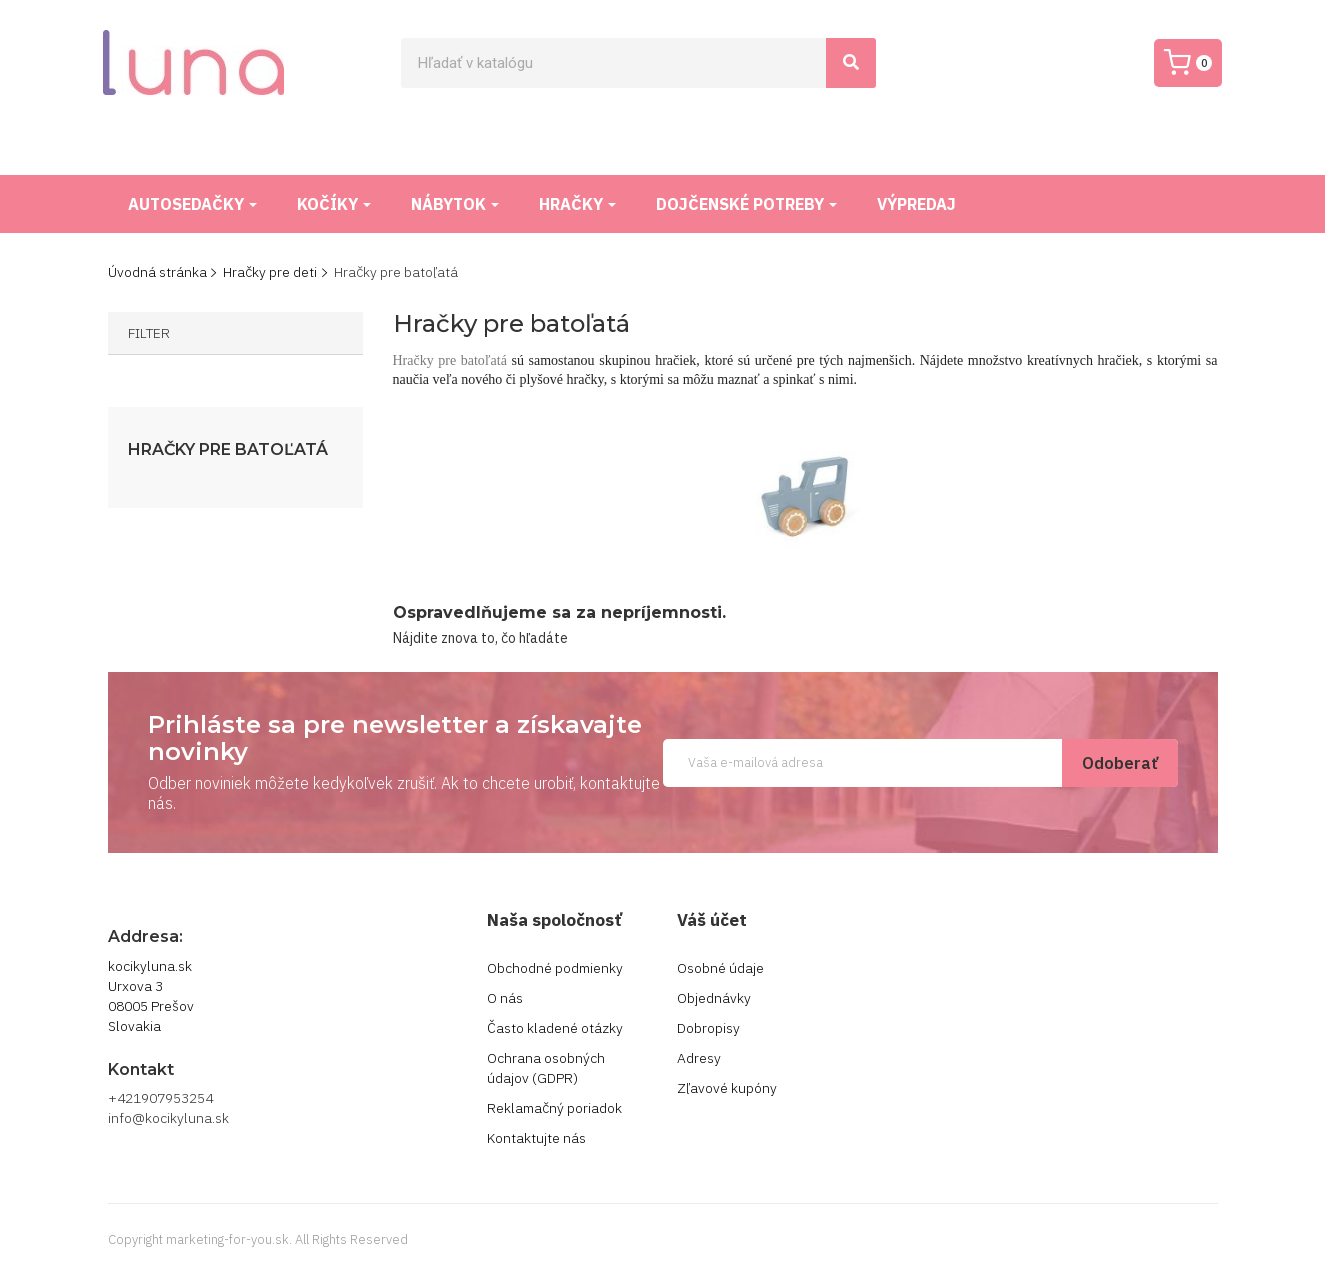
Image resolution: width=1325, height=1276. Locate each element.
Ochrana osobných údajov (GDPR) (546, 1068)
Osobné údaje (720, 968)
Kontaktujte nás (536, 1138)
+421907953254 (160, 1098)
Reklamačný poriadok (554, 1108)
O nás (505, 998)
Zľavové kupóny (727, 1088)
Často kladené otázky (555, 1028)
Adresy (699, 1058)
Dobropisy (708, 1028)
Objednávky (714, 998)
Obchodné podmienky (555, 968)
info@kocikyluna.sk (168, 1118)
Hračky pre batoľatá (228, 450)
